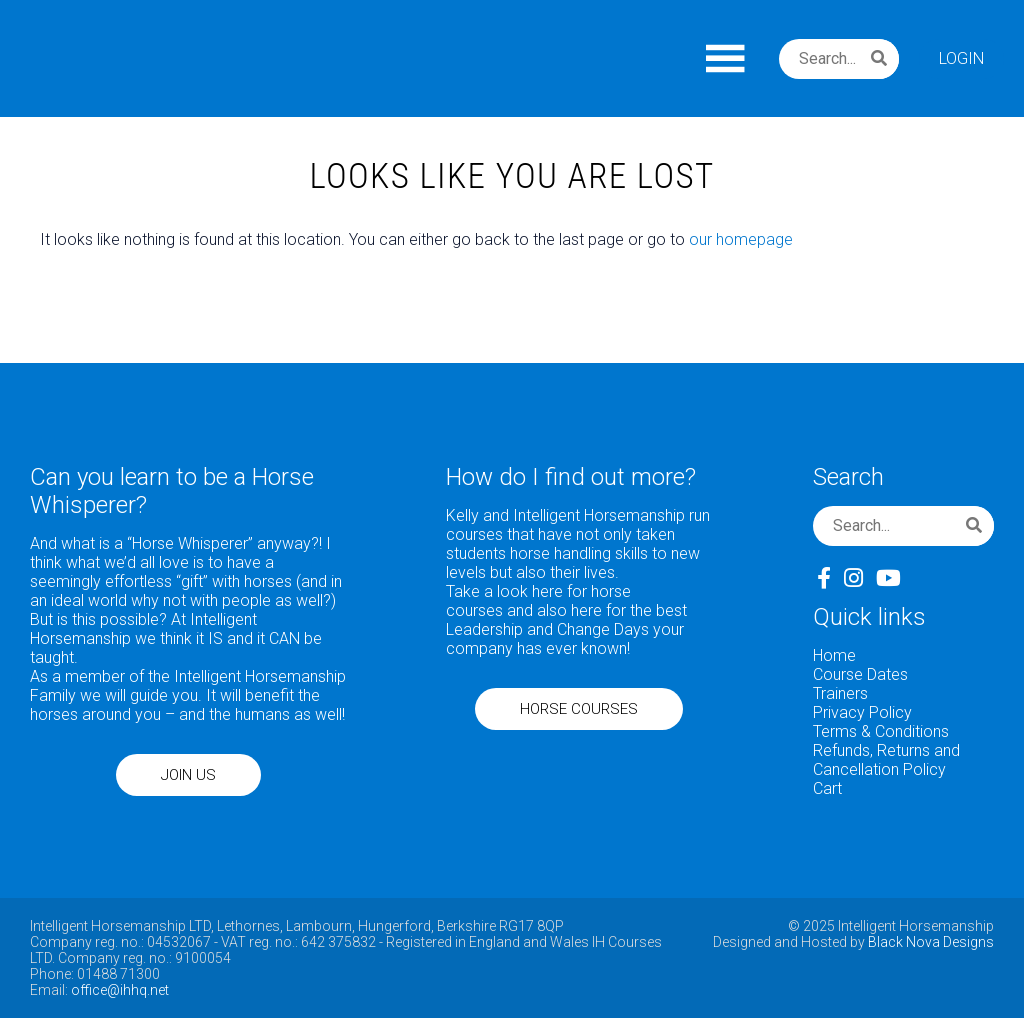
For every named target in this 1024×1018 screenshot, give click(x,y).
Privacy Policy (862, 712)
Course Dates (860, 674)
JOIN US (188, 775)
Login (961, 58)
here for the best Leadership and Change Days (566, 620)
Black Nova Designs (931, 942)
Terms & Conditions (881, 731)
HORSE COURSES (579, 709)
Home (834, 655)
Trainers (840, 693)
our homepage (741, 239)
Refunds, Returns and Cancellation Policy (886, 760)
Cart (827, 788)
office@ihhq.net (120, 990)
